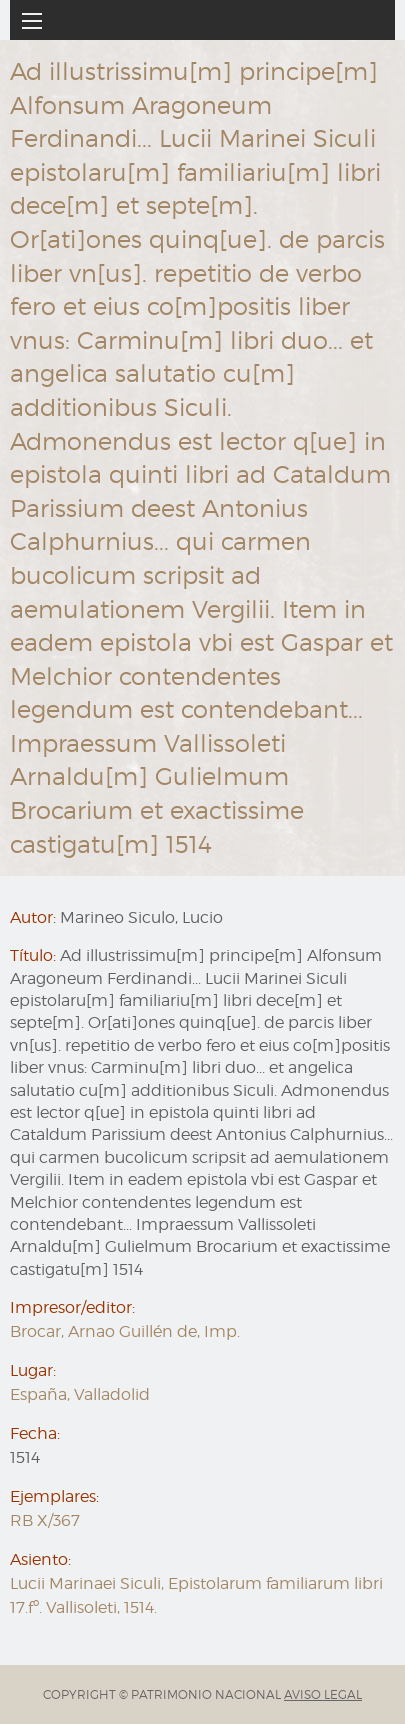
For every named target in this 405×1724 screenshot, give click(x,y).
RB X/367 (45, 1520)
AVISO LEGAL (323, 1694)
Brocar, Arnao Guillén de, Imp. (125, 1331)
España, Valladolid (80, 1394)
